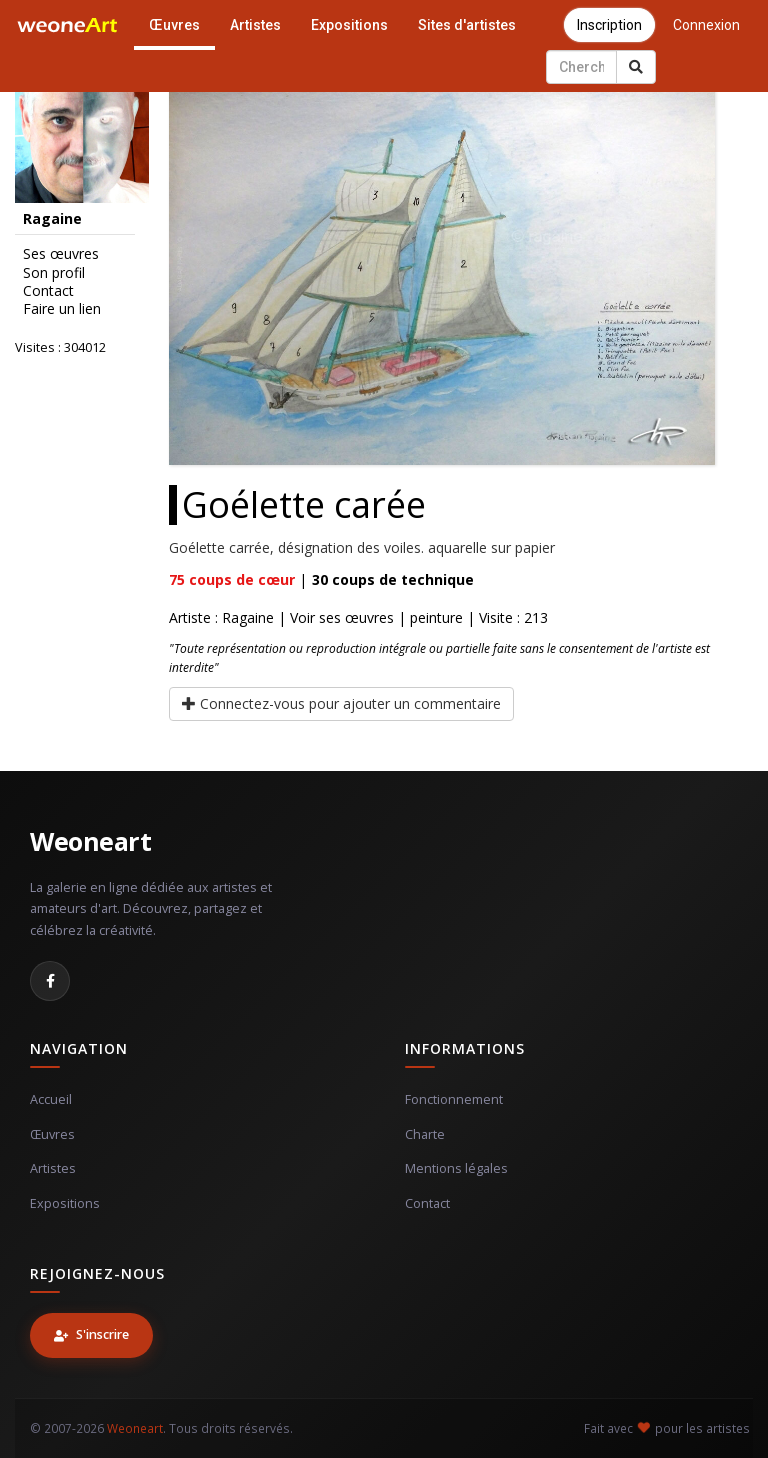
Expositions (349, 25)
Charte (425, 1134)
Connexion (706, 25)
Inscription (609, 25)
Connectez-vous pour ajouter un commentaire (341, 703)
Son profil (54, 273)
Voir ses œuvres (342, 617)
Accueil (51, 1099)
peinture (436, 617)
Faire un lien (62, 309)
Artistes (255, 25)
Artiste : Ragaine (221, 617)
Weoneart (90, 841)
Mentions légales (456, 1168)
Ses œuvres (61, 254)
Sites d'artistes (467, 25)
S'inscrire (91, 1334)
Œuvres (174, 25)
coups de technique (393, 579)
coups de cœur (232, 579)
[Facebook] (50, 981)
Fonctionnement (454, 1099)
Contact (48, 291)
